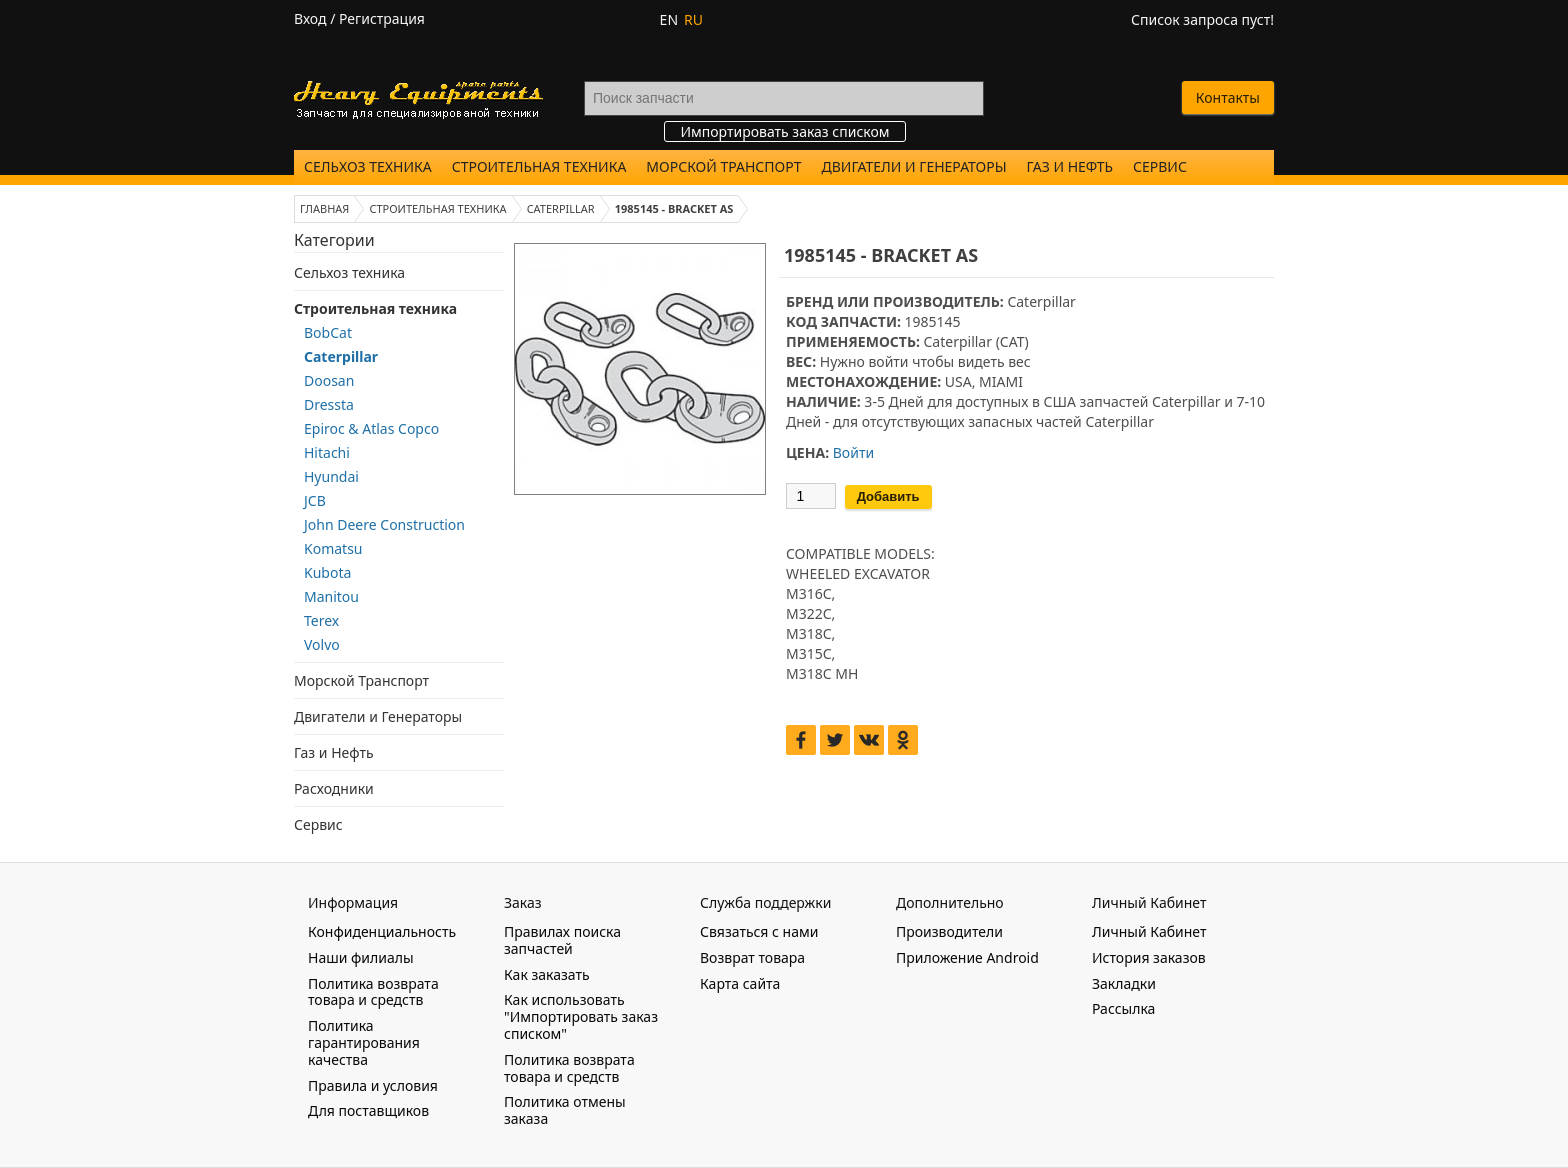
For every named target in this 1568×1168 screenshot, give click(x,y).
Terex (321, 620)
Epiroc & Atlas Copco (371, 428)
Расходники (334, 788)
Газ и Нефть (1070, 166)
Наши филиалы (361, 957)
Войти (853, 452)
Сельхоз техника (368, 166)
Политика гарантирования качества (364, 1042)
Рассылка (1123, 1008)
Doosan (329, 380)
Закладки (1124, 983)
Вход (310, 18)
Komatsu (333, 548)
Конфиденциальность (382, 931)
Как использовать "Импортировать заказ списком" (581, 1016)
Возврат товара (752, 957)
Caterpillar (341, 356)
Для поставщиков (368, 1110)
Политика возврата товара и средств (373, 992)
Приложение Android (967, 957)
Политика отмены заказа (565, 1110)
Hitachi (327, 452)
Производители (949, 931)
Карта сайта (740, 983)
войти (888, 361)
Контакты (1228, 97)
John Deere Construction (384, 524)
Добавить (888, 496)
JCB (315, 500)
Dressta (329, 404)
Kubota (327, 572)
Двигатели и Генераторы (914, 166)
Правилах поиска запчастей (562, 940)
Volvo (322, 644)
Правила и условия (373, 1085)
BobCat (328, 332)
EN (669, 19)
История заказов (1149, 957)
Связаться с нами (759, 931)
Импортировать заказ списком (784, 131)
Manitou (331, 596)
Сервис (1160, 166)
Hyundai (331, 476)
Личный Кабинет (1149, 931)
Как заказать (547, 974)
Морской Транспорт (723, 166)
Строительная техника (539, 166)
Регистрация (382, 18)
